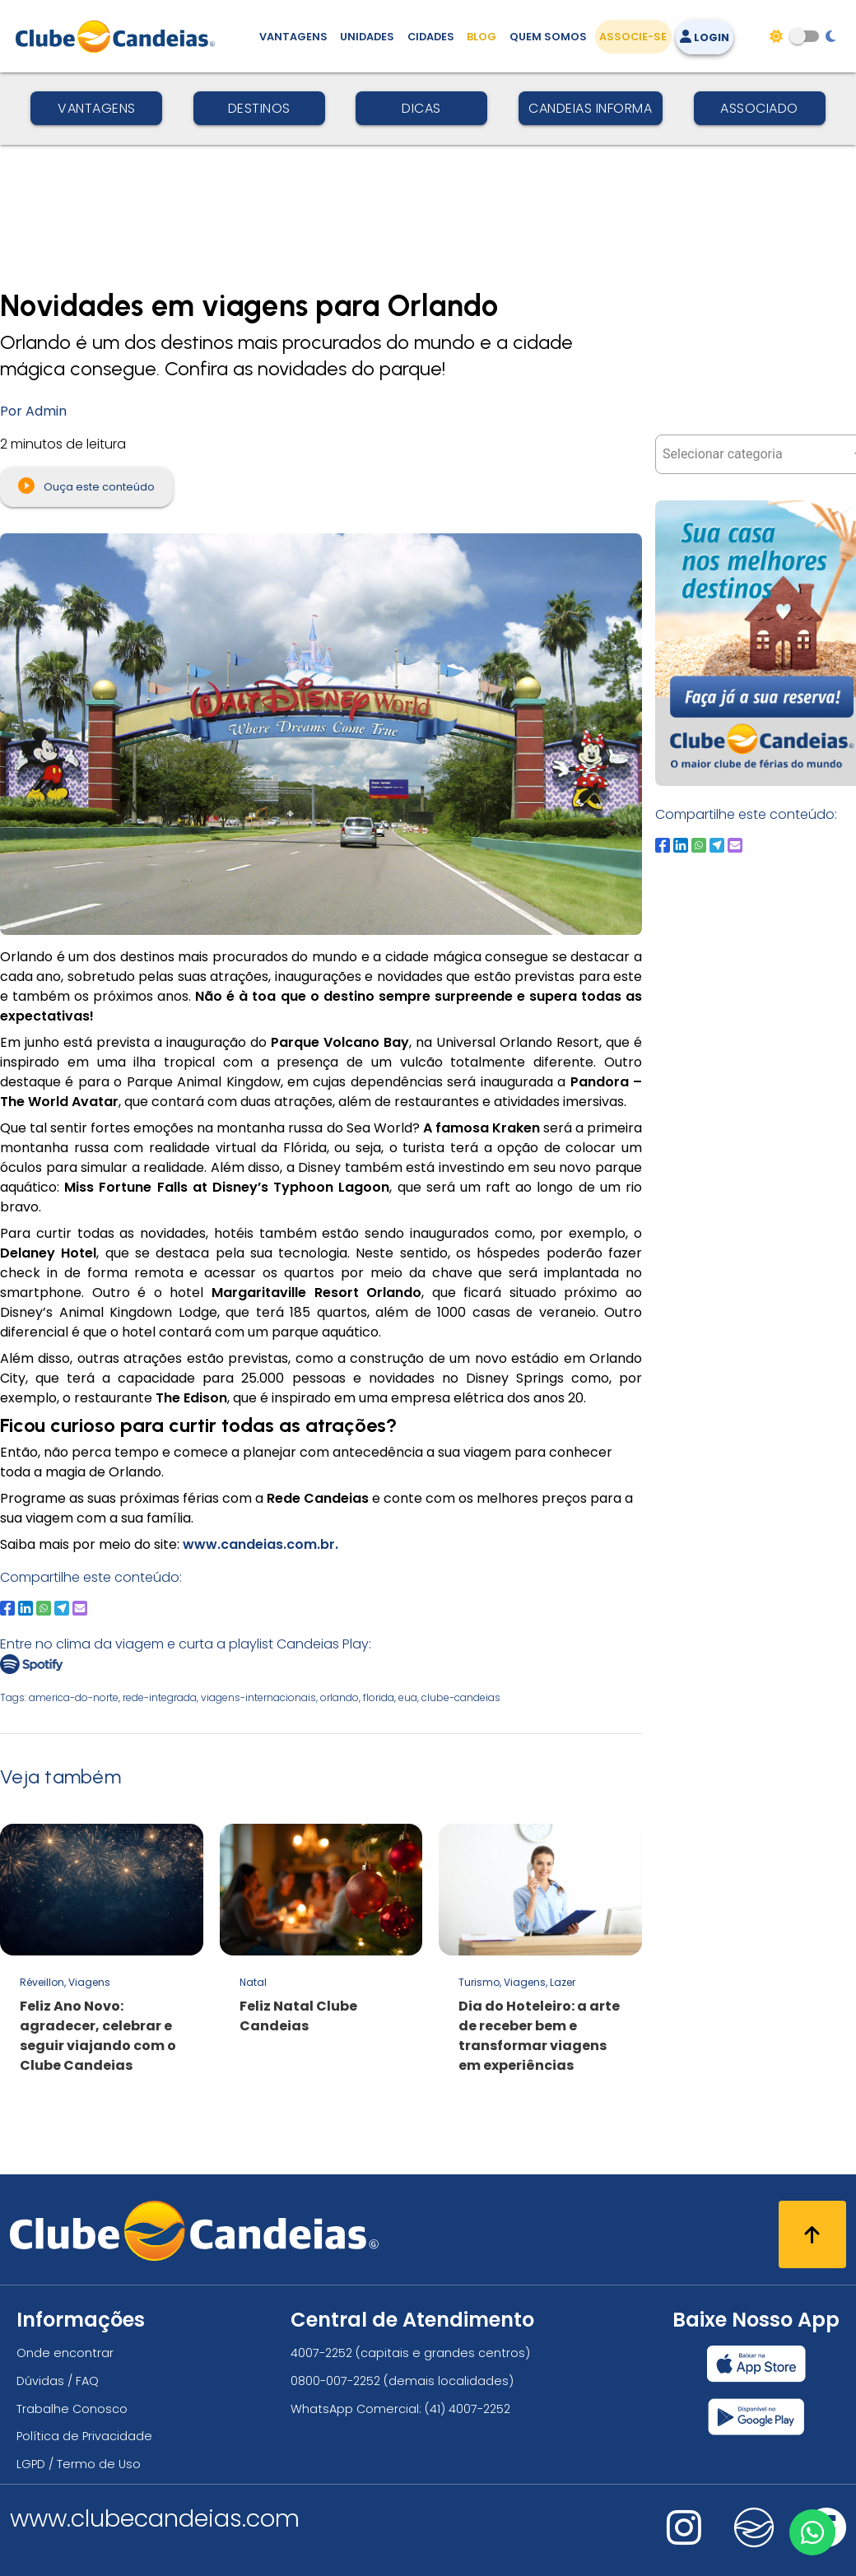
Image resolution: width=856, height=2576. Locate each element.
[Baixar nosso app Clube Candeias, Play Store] (756, 2416)
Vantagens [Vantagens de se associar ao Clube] (293, 37)
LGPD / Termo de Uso (78, 2464)
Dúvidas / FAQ (57, 2381)
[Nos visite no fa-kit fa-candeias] (754, 2543)
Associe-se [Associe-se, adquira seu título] (633, 37)
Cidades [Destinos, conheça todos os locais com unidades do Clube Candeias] (430, 37)
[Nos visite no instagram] (684, 2539)
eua (407, 1697)
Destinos (259, 108)
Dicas (421, 108)
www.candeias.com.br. (258, 1544)
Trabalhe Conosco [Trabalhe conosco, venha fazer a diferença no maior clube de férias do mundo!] (72, 2409)
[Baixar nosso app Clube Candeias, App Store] (756, 2364)
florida (378, 1697)
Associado (759, 108)
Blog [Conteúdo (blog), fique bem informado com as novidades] (481, 37)
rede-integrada (160, 1697)
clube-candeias (460, 1697)
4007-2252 (321, 2353)
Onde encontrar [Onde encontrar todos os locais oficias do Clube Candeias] (65, 2353)
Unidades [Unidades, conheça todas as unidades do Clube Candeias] (367, 37)
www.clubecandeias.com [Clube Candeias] (155, 2518)
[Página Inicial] (119, 36)
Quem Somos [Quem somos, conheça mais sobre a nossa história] (548, 37)
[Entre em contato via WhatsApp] (812, 2532)
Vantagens (97, 108)
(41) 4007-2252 (467, 2409)
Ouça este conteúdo (86, 485)
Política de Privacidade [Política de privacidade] (84, 2436)
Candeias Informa (590, 108)
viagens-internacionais (258, 1697)
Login (704, 37)
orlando (339, 1697)
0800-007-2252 (335, 2381)
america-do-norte (74, 1697)
